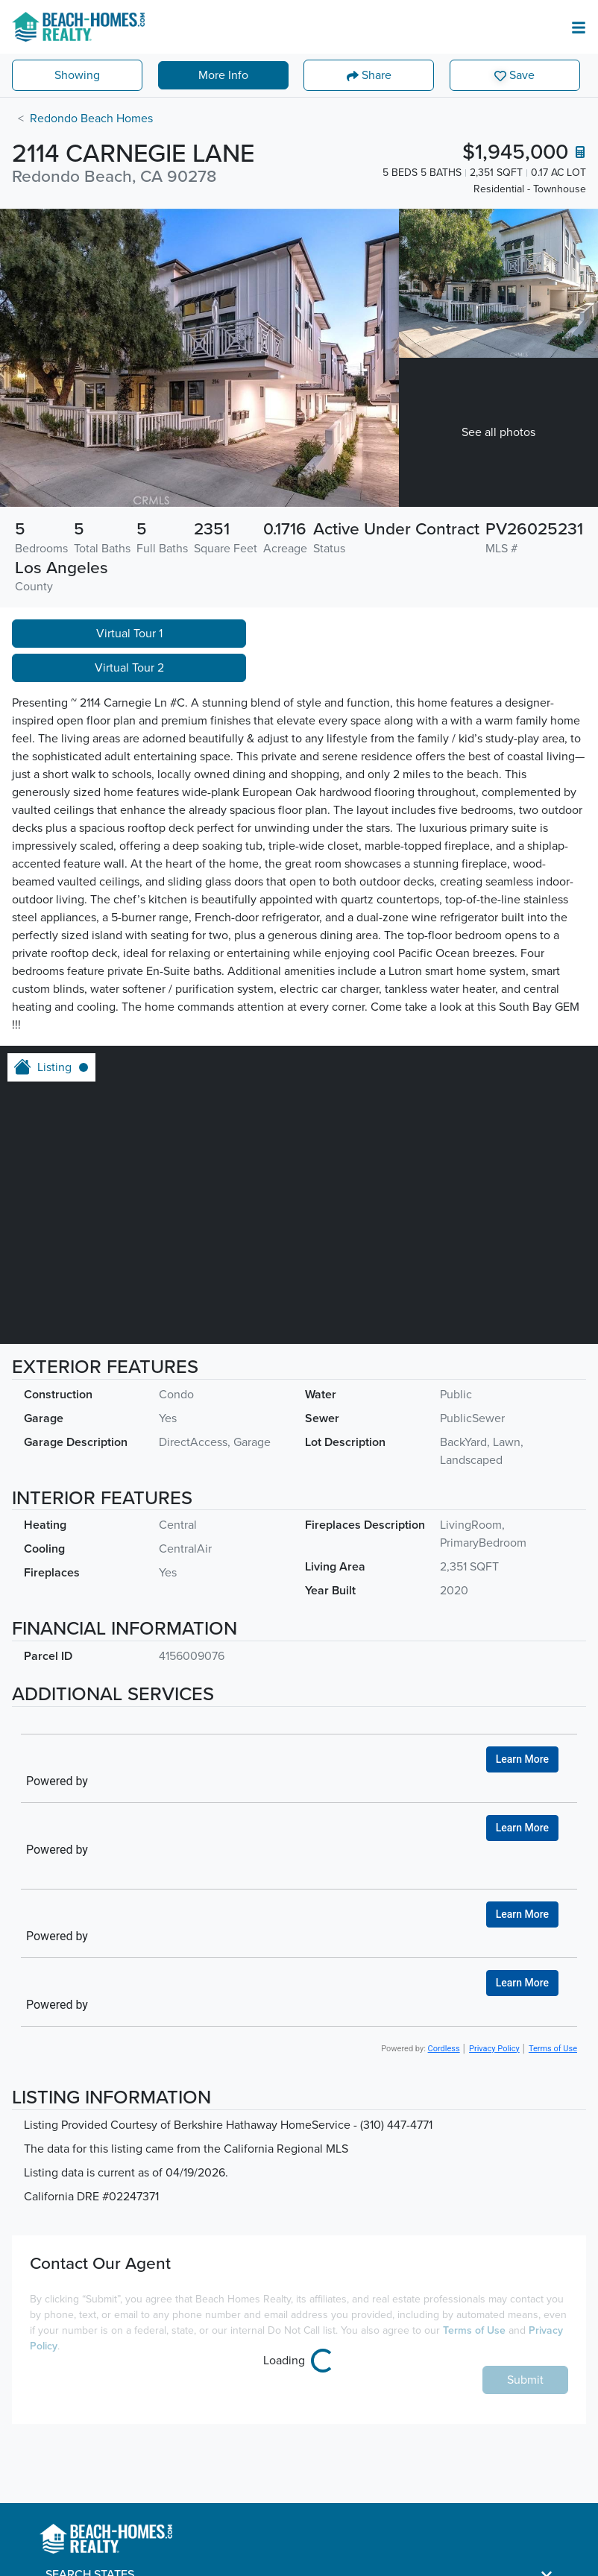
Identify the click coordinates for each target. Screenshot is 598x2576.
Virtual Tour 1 (129, 633)
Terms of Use (553, 2048)
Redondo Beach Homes (91, 118)
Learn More (522, 1759)
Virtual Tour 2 (129, 667)
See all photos (498, 432)
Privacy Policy (494, 2048)
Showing (77, 75)
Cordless (444, 2048)
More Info (223, 75)
